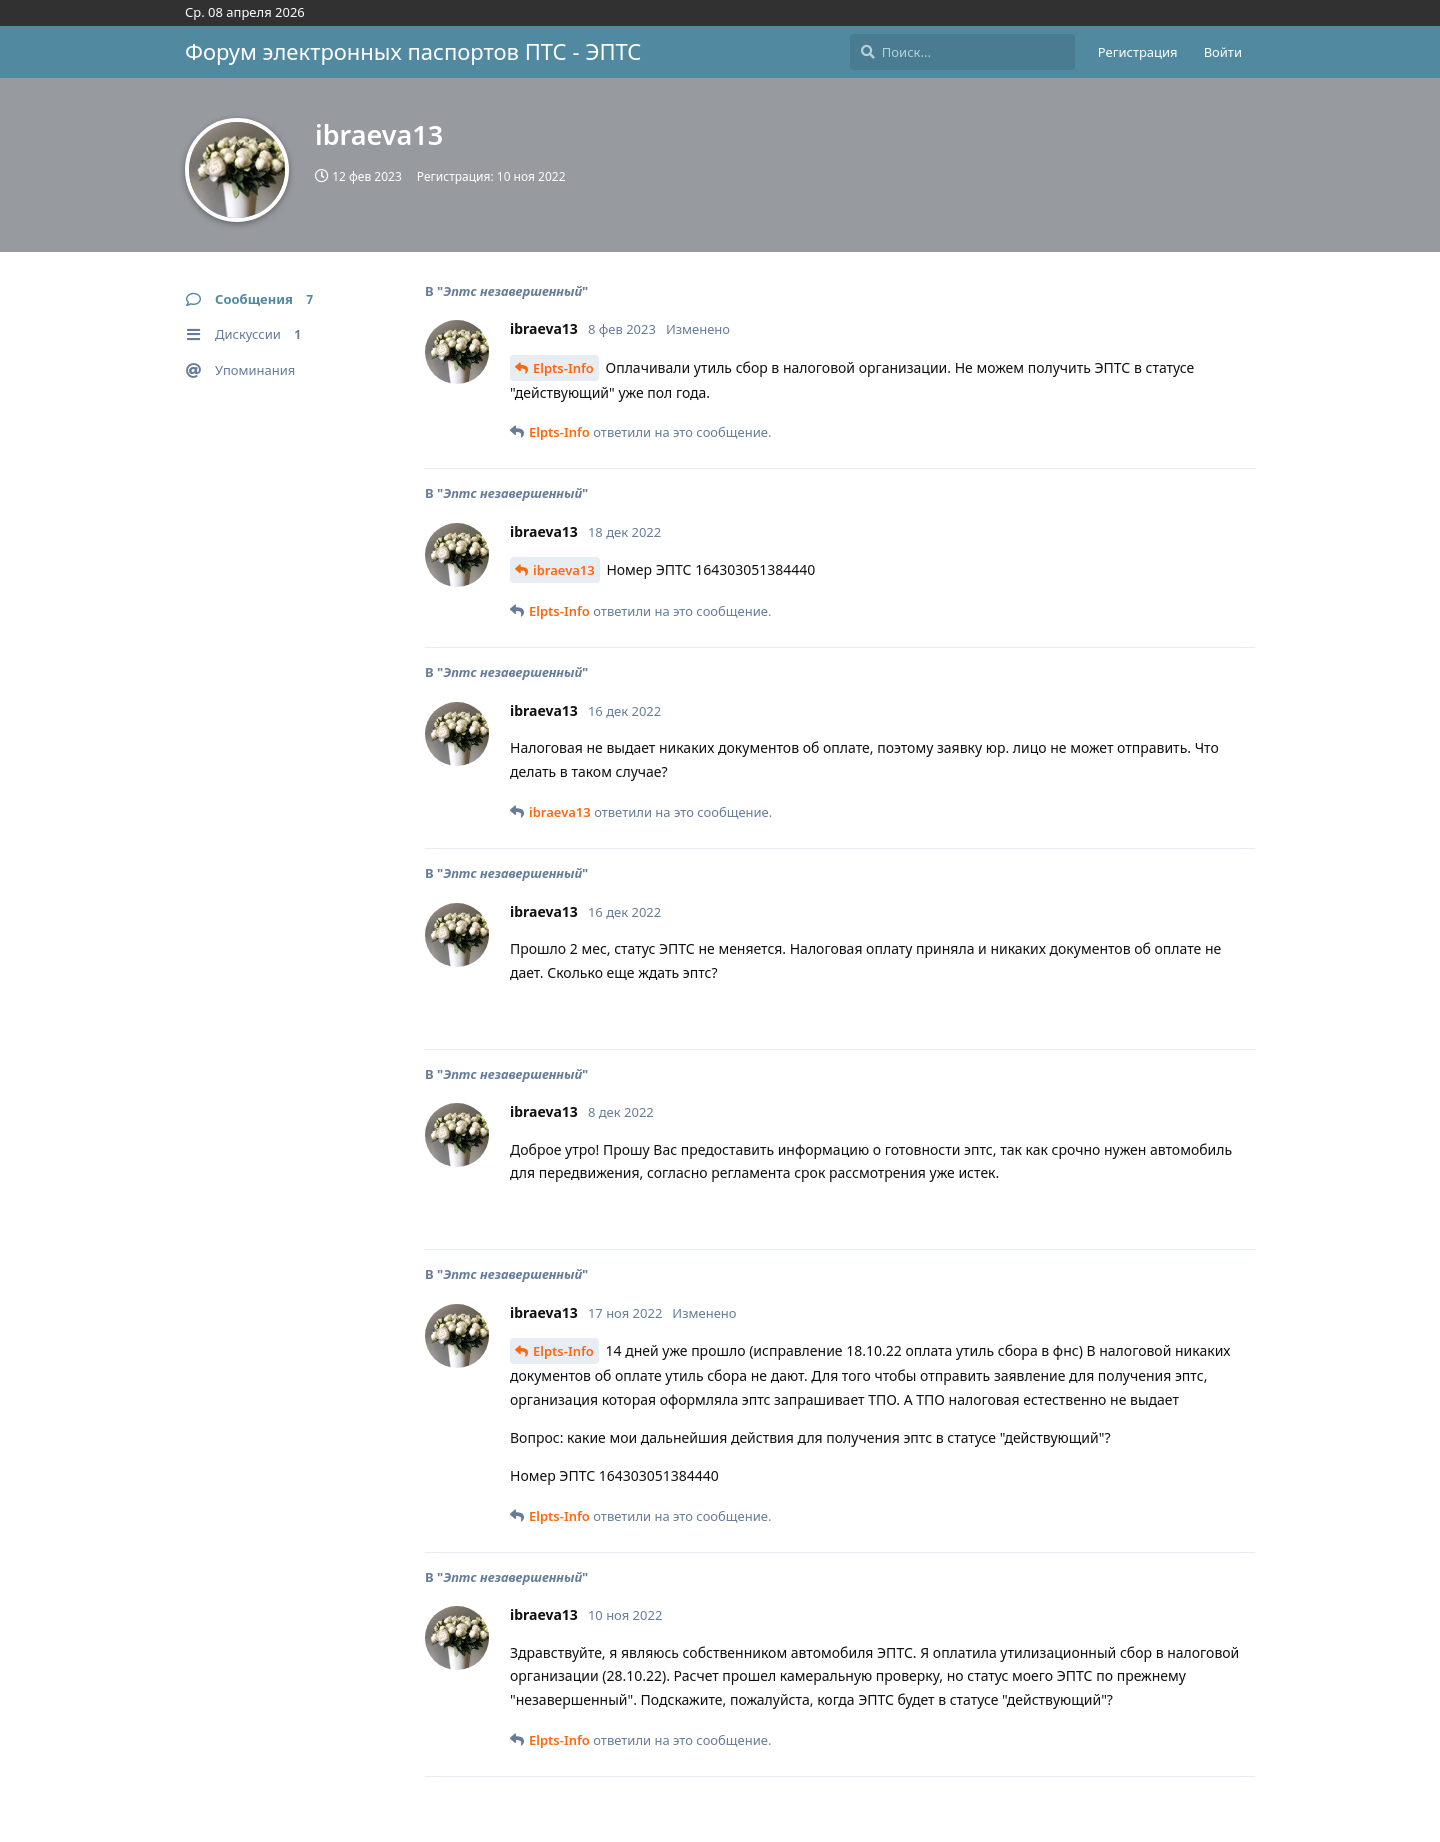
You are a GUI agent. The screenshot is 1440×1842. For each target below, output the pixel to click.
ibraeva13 (564, 570)
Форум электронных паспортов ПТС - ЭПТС (413, 51)
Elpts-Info (563, 368)
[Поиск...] (962, 52)
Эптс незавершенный (512, 291)
